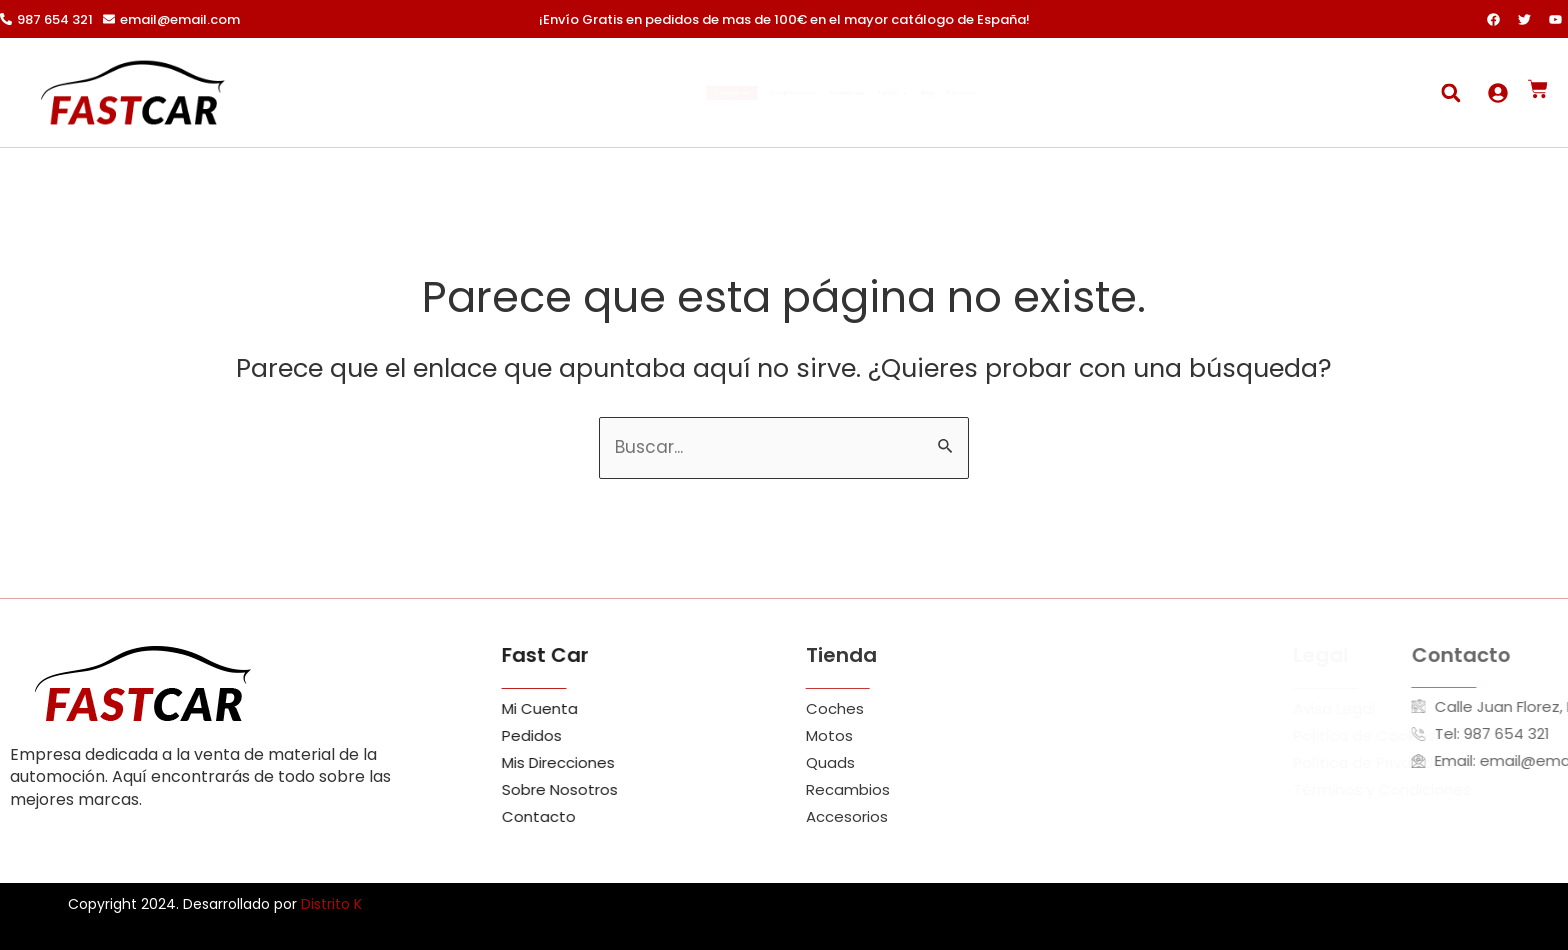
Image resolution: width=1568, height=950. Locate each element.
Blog (1030, 92)
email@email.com (180, 19)
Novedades (850, 92)
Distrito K (331, 904)
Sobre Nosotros (729, 92)
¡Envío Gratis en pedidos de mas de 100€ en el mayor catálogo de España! (784, 19)
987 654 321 (55, 19)
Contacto (1106, 92)
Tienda (952, 93)
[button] (1450, 92)
